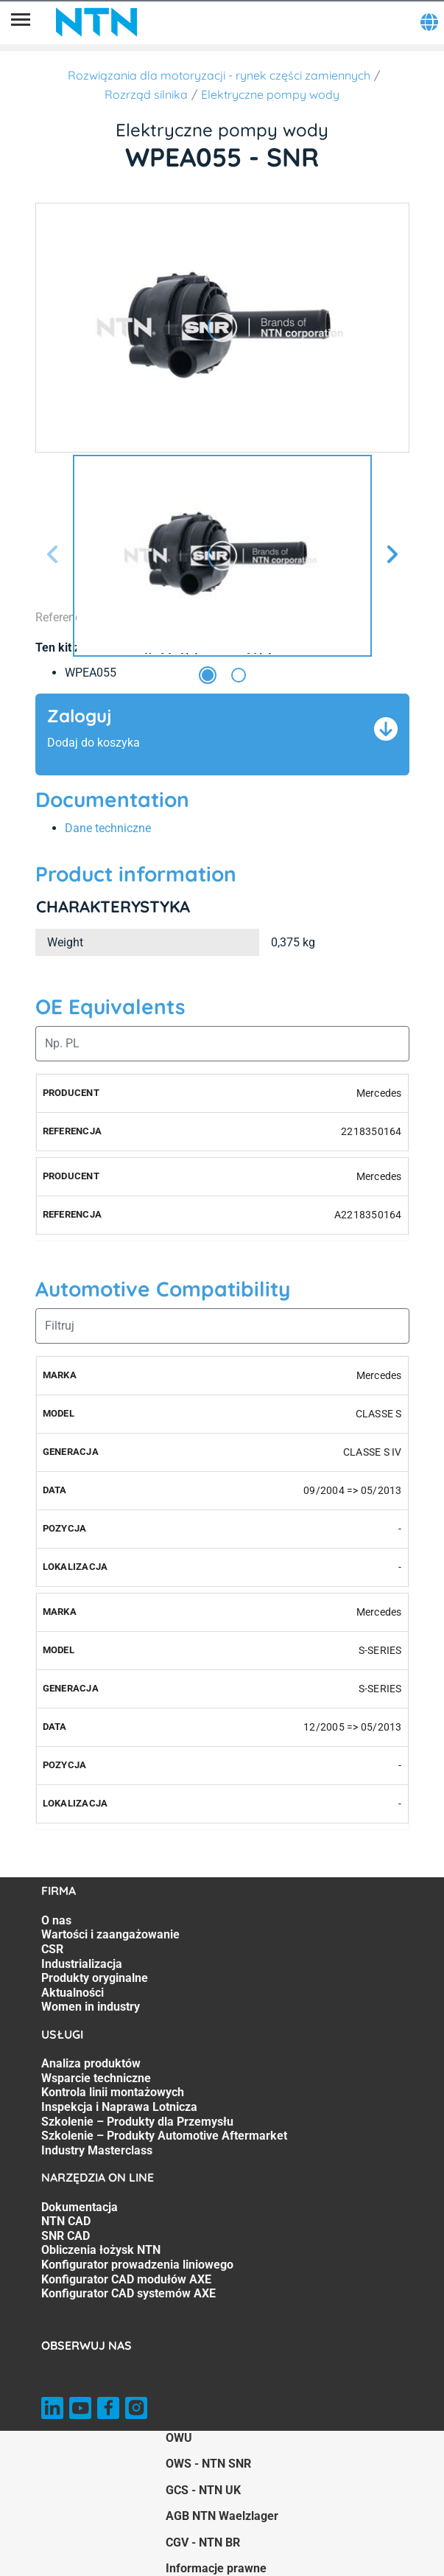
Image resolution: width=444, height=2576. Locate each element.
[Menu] (20, 22)
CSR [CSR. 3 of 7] (52, 1949)
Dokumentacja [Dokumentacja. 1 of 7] (79, 2207)
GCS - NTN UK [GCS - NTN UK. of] (203, 2490)
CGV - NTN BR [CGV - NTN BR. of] (203, 2542)
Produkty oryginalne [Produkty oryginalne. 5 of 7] (94, 1978)
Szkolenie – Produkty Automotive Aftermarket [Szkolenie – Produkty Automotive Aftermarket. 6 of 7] (164, 2136)
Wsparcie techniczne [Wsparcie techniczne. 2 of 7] (96, 2078)
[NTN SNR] (96, 22)
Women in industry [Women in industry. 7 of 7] (90, 2007)
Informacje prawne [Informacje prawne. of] (216, 2568)
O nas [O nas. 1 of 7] (56, 1920)
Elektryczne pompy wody (270, 94)
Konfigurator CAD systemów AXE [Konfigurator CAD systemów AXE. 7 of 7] (128, 2293)
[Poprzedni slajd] (53, 555)
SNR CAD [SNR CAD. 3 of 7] (65, 2236)
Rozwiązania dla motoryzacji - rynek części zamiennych (219, 75)
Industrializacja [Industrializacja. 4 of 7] (81, 1964)
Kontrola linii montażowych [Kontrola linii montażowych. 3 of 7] (112, 2092)
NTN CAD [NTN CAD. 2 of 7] (66, 2221)
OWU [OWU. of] (179, 2438)
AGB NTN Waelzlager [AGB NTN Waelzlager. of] (222, 2516)
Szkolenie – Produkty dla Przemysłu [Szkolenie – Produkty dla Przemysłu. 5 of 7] (137, 2122)
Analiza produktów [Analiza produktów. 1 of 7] (91, 2063)
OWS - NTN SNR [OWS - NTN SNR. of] (208, 2464)
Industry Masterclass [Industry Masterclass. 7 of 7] (96, 2150)
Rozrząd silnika (146, 94)
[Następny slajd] (391, 555)
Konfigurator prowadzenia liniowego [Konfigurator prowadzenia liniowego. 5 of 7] (137, 2265)
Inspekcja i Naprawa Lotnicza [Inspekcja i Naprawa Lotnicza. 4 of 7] (119, 2107)
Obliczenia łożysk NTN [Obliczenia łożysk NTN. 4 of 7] (101, 2250)
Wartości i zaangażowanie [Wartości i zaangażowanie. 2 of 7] (110, 1934)
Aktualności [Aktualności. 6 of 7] (72, 1993)
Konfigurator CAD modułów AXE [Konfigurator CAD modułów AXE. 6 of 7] (126, 2279)
